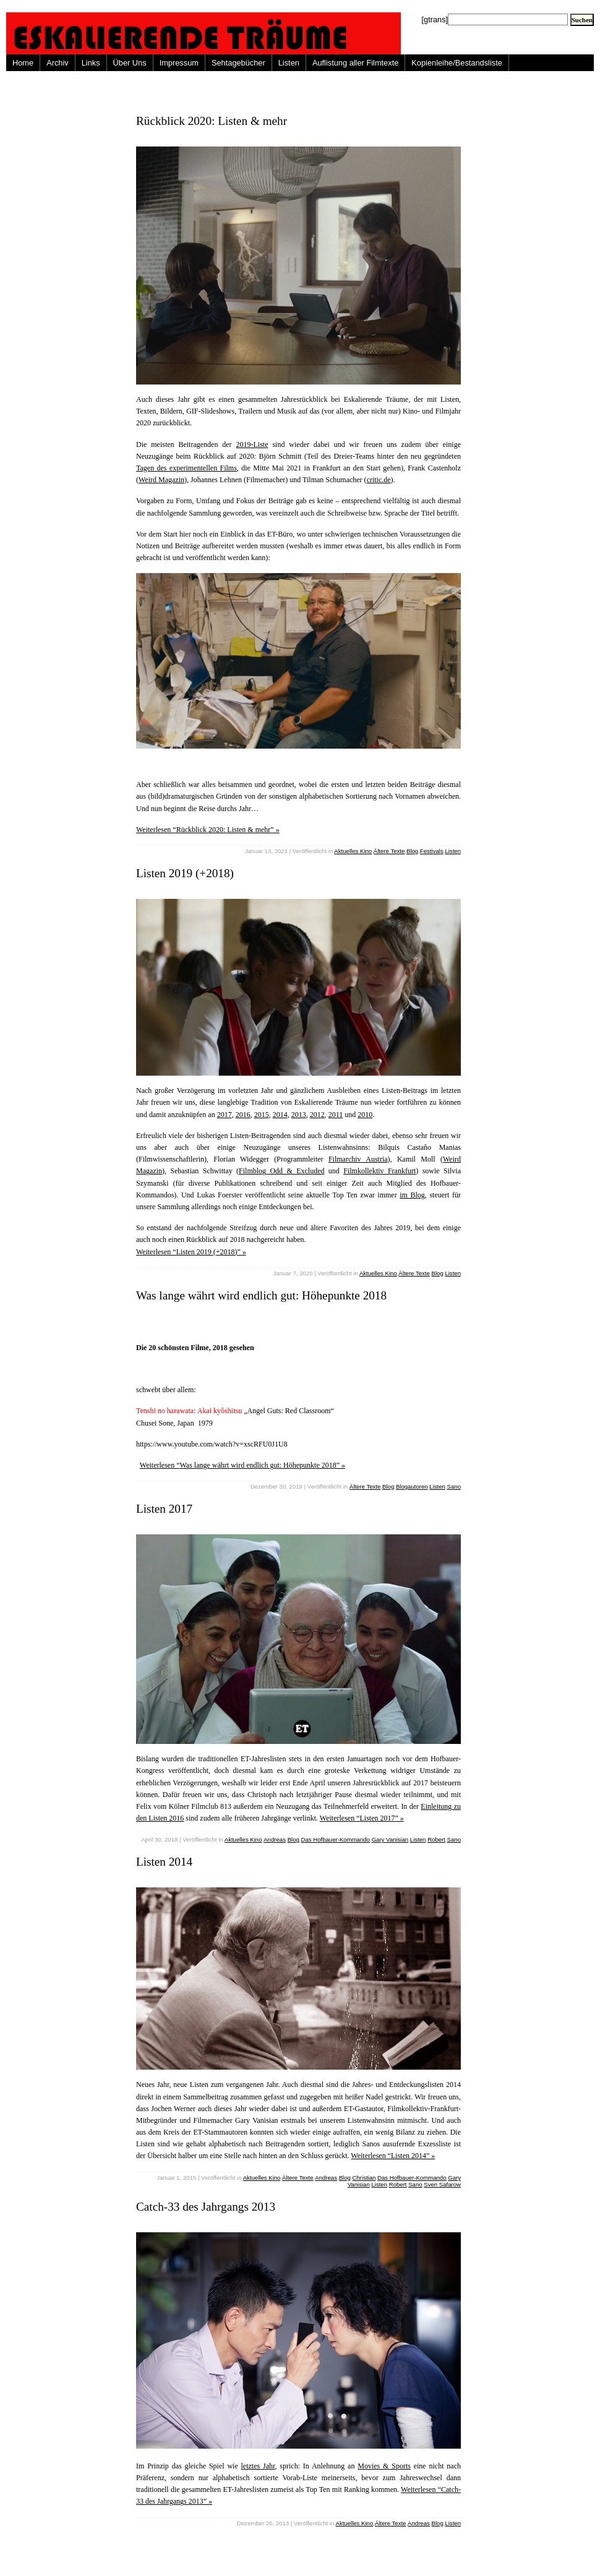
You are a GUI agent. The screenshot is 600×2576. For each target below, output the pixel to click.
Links (91, 62)
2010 (365, 1114)
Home (22, 62)
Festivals (432, 851)
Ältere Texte (389, 851)
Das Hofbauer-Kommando (335, 1839)
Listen (288, 62)
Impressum (179, 62)
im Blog (412, 1195)
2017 (224, 1114)
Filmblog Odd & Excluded (281, 1171)
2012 (317, 1114)
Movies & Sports (384, 2466)
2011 (335, 1114)
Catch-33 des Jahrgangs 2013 (205, 2206)
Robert (436, 1839)
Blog (412, 851)
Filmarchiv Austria (358, 1159)
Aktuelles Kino (353, 851)
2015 (261, 1114)
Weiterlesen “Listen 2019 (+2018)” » (191, 1252)
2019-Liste (252, 444)
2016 (243, 1114)
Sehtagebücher (238, 62)
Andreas (275, 1839)
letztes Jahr (258, 2466)
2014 (280, 1114)
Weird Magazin (161, 479)
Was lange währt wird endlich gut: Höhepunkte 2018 (261, 1295)
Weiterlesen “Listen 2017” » (362, 1818)
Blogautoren (412, 1486)
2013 (298, 1114)
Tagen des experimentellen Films (186, 468)
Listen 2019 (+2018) (185, 873)
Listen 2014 (164, 1861)
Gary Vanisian (390, 1839)
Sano (454, 1486)
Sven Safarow (442, 2184)
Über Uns (130, 62)
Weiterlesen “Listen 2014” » (393, 2155)
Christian (364, 2177)
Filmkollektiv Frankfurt (379, 1171)
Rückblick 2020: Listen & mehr (211, 120)
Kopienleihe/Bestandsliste (456, 62)
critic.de (379, 479)
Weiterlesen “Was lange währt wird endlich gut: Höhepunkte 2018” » (242, 1465)
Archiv (57, 62)
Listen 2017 (164, 1508)
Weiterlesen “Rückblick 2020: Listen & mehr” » (208, 829)
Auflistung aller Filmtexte (355, 62)
